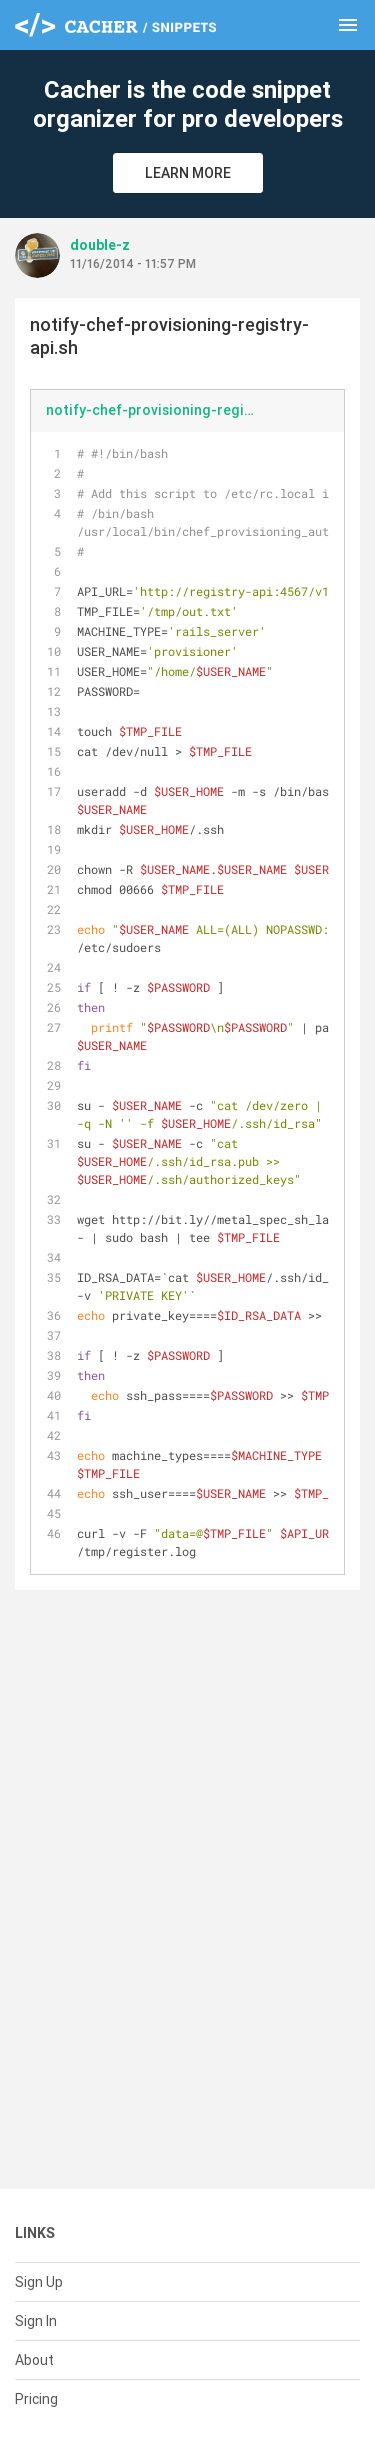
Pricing (36, 2399)
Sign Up (39, 2282)
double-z (100, 245)
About (34, 2360)
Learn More (188, 173)
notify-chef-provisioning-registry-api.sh (160, 410)
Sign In (36, 2321)
